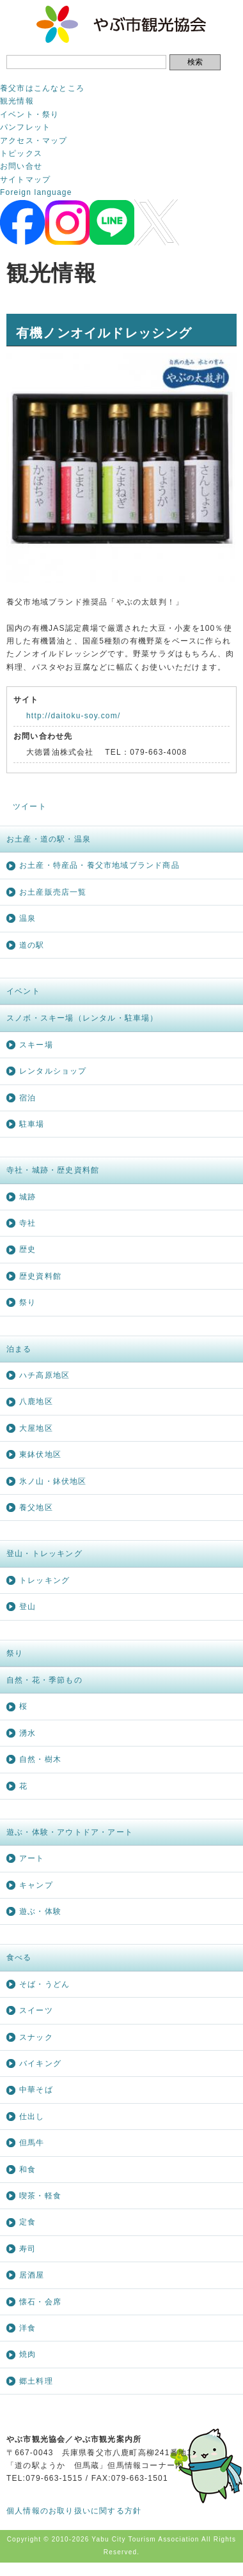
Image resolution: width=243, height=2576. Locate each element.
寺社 (27, 1223)
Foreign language (36, 192)
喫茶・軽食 (40, 2195)
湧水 (27, 1733)
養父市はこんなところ (42, 88)
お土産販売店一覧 (53, 892)
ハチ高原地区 (44, 1375)
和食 (27, 2169)
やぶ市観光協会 (122, 24)
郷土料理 (36, 2381)
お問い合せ (21, 166)
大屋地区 (36, 1428)
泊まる (19, 1349)
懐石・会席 (40, 2301)
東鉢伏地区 (40, 1454)
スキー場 (36, 1044)
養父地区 (36, 1507)
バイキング (40, 2063)
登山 (27, 1606)
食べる (19, 1957)
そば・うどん (44, 1984)
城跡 (27, 1196)
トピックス (21, 153)
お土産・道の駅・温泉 (48, 839)
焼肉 (27, 2354)
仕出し (32, 2116)
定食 (27, 2221)
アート (32, 1858)
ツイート (30, 806)
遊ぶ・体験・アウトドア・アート (69, 1832)
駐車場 (32, 1124)
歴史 (27, 1249)
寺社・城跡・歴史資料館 (52, 1170)
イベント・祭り (29, 114)
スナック (36, 2037)
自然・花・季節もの (44, 1680)
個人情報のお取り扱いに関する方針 (73, 2510)
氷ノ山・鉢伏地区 (53, 1481)
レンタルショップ (53, 1071)
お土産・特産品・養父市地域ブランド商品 (99, 865)
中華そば (36, 2089)
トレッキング (44, 1580)
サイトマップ (25, 179)
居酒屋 (32, 2275)
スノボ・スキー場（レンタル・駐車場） (82, 1018)
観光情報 (17, 100)
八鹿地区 (36, 1401)
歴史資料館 (40, 1276)
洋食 (27, 2328)
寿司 (27, 2248)
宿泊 (27, 1097)
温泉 (27, 918)
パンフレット (25, 127)
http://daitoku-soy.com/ (73, 715)
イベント (23, 991)
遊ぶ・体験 (40, 1911)
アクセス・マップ (34, 140)
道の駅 (32, 945)
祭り (27, 1302)
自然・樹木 (40, 1759)
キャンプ (36, 1885)
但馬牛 (32, 2142)
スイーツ (36, 2010)
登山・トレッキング (44, 1553)
